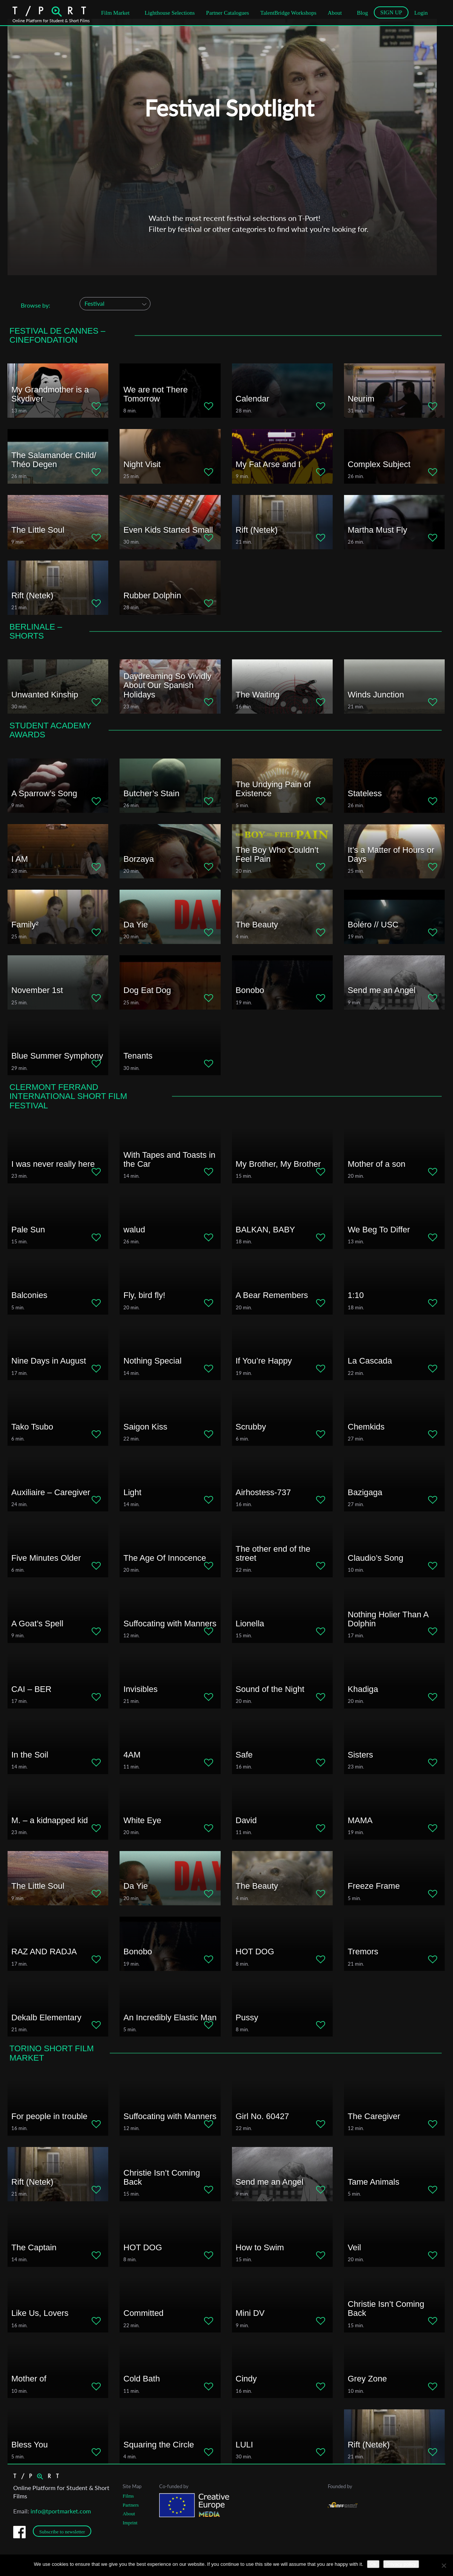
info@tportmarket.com (61, 2511)
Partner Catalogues (227, 13)
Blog (362, 13)
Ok (373, 2564)
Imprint (130, 2522)
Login (421, 13)
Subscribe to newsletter (62, 2532)
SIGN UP (391, 12)
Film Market (115, 13)
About (335, 13)
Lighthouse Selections (169, 13)
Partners (131, 2505)
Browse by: (35, 305)
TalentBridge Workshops (288, 13)
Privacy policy (401, 2564)
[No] (443, 2565)
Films (128, 2496)
